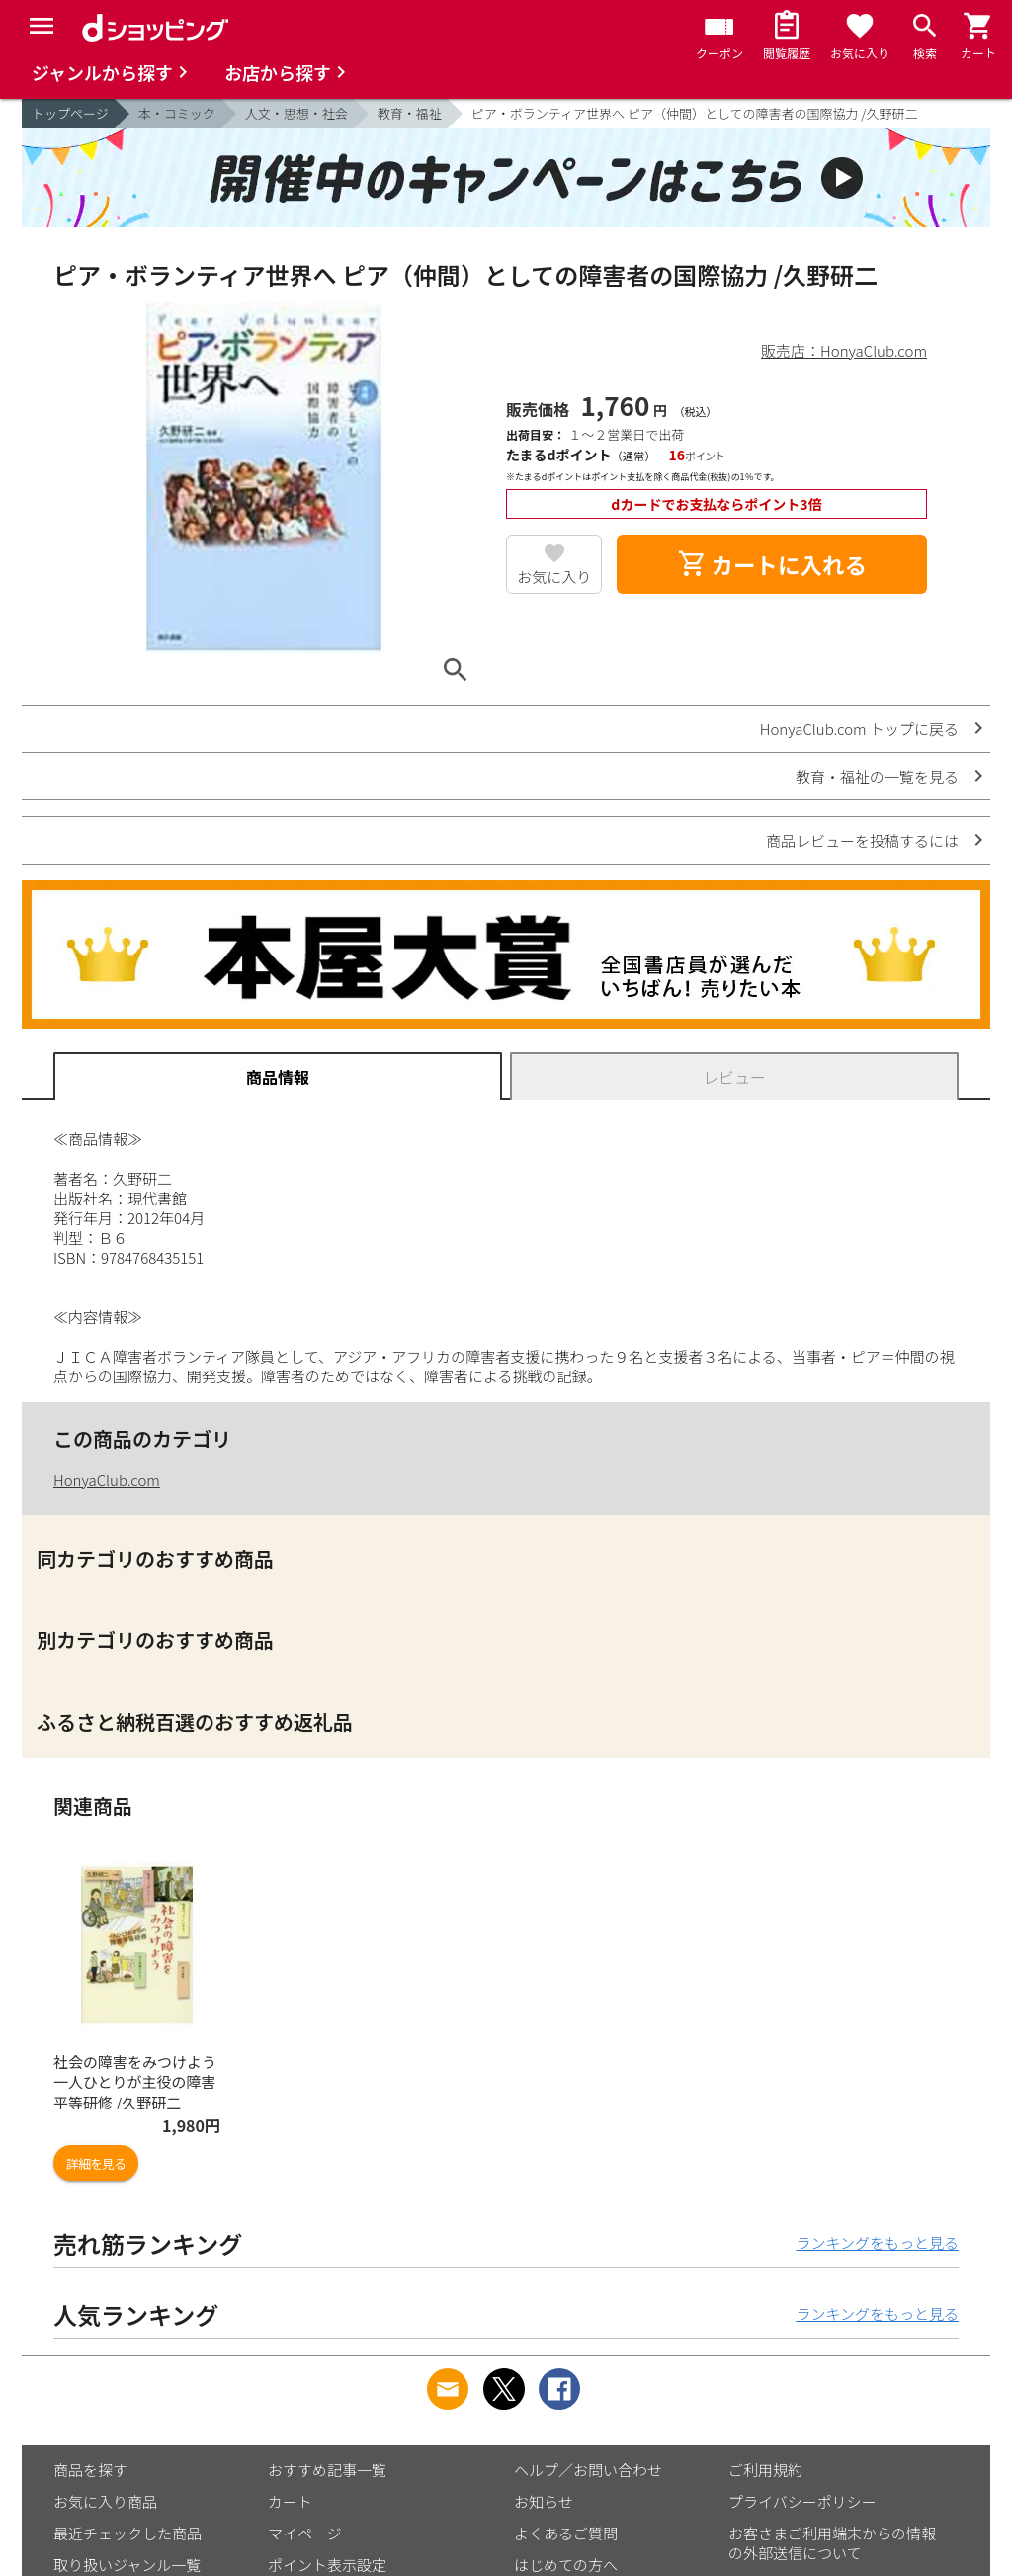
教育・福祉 (410, 113)
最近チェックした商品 (127, 2533)
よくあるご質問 (566, 2533)
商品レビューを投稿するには (862, 840)
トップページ (70, 113)
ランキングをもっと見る (877, 2242)
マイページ (305, 2533)
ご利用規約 (765, 2469)
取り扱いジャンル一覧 (127, 2564)
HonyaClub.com (106, 1479)
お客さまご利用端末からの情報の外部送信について (832, 2543)
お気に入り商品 (105, 2501)
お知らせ (543, 2501)
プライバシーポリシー (802, 2501)
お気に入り (554, 576)
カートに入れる (772, 564)
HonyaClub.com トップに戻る (859, 728)
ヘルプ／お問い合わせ (588, 2469)
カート (290, 2501)
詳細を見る (96, 2163)
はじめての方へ (566, 2564)
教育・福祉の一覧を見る (877, 776)
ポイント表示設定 (327, 2564)
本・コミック (176, 113)
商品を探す (90, 2469)
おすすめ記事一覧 (327, 2469)
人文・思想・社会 (296, 113)
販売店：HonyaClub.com (844, 350)
